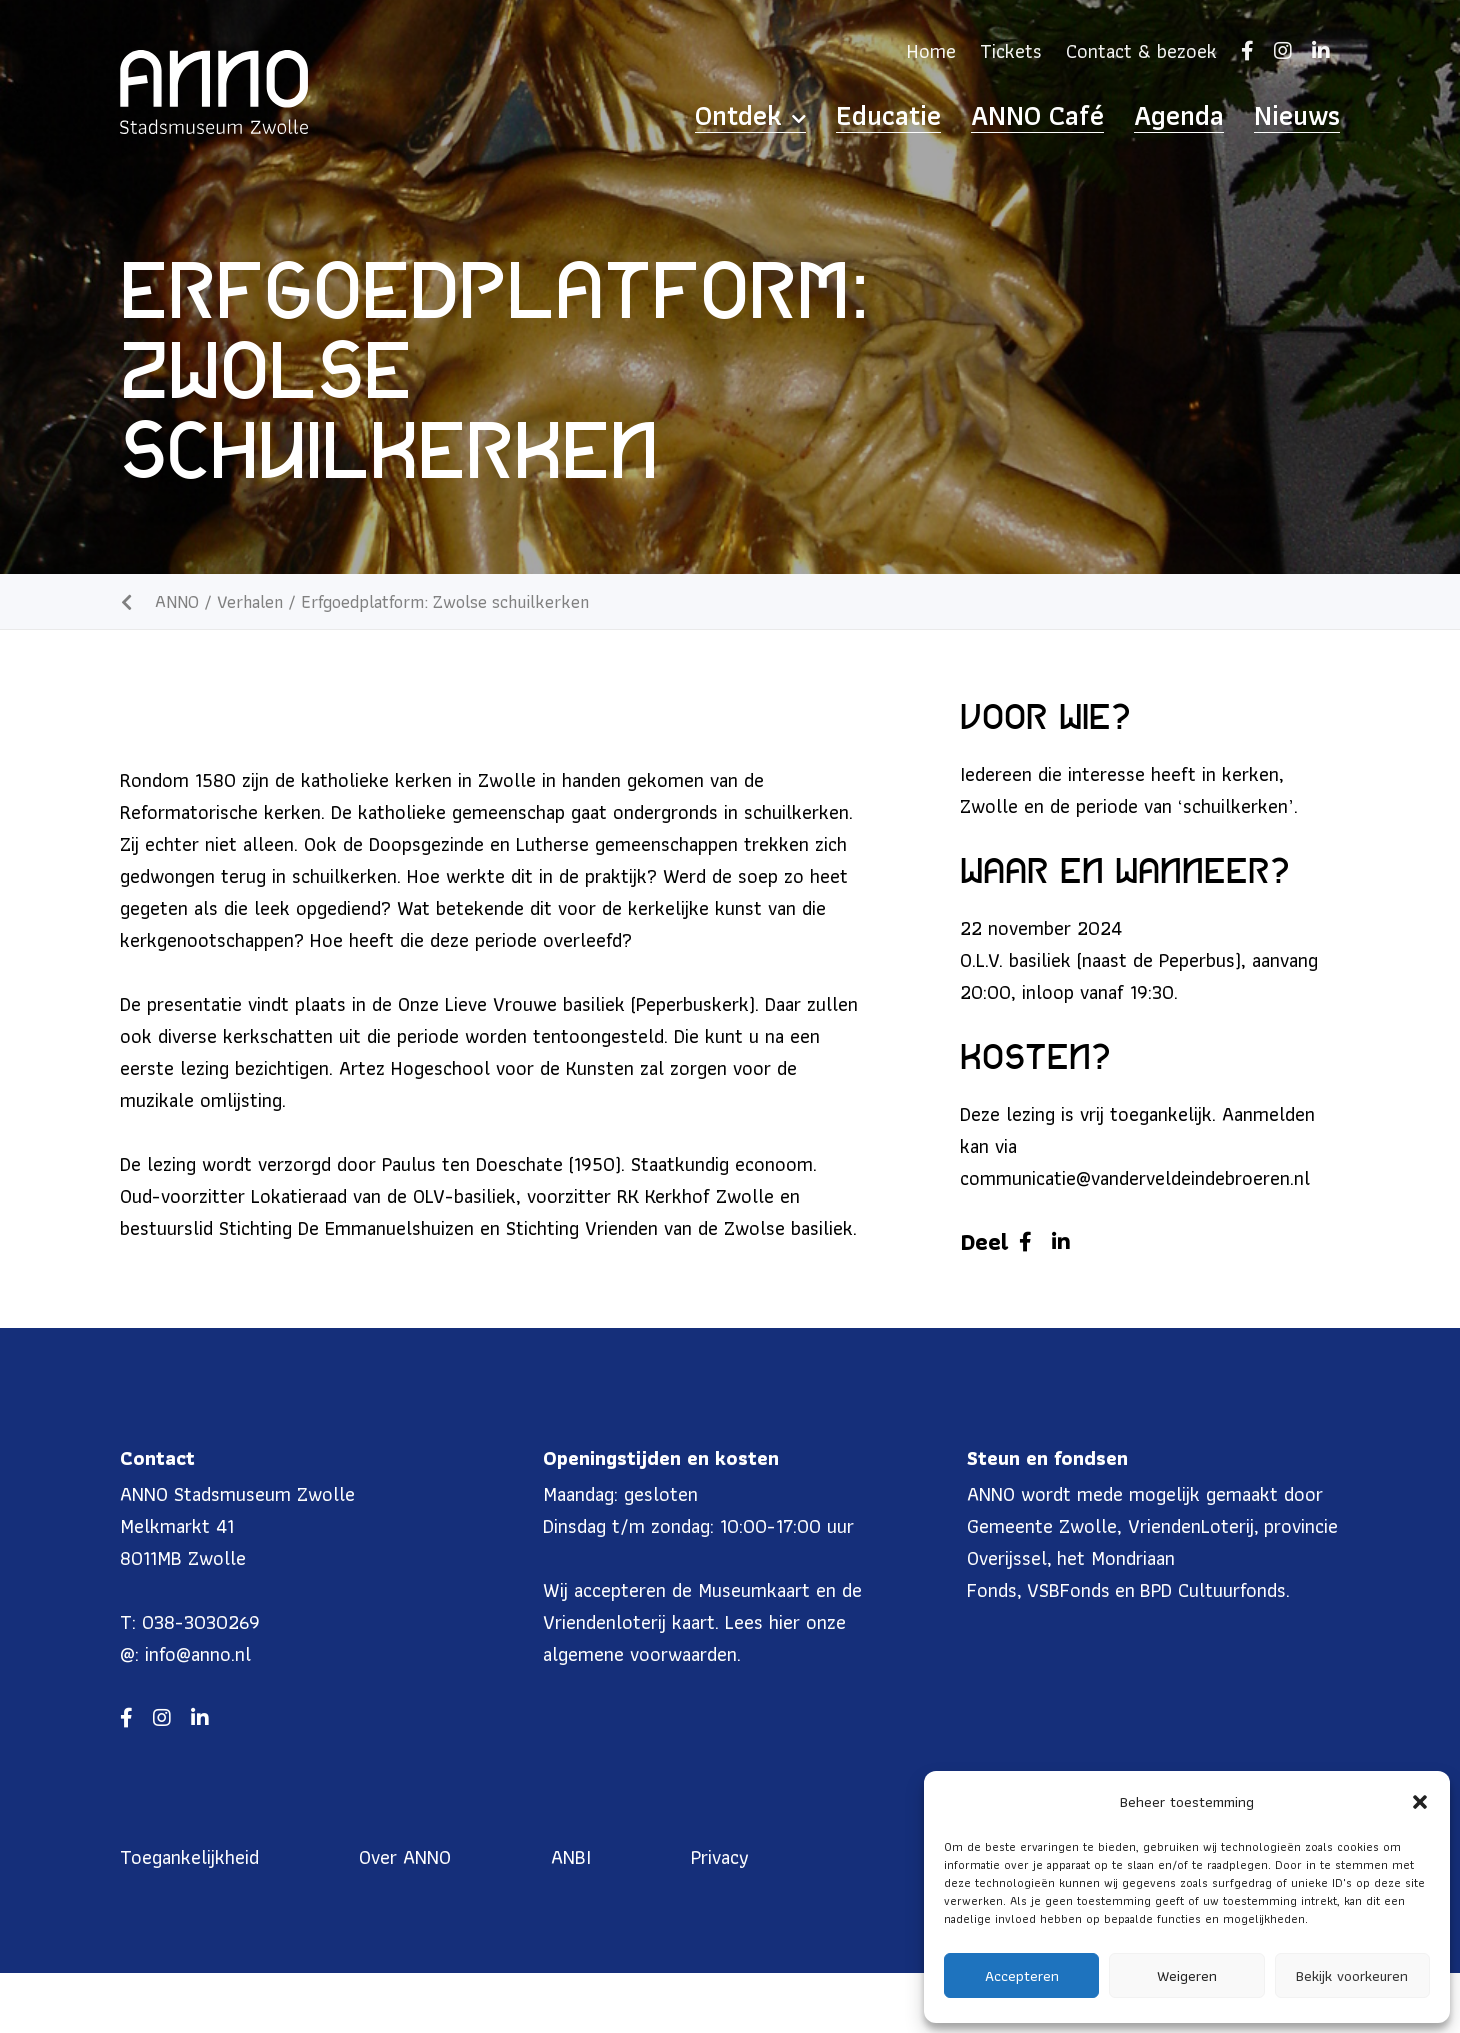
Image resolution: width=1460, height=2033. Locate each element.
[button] (1420, 1802)
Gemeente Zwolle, (1044, 1526)
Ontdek (885, 116)
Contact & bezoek (1141, 51)
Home (931, 51)
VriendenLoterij (1191, 1526)
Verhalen (250, 601)
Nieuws (1309, 116)
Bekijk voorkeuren (1352, 1976)
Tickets (1011, 51)
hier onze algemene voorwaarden (694, 1638)
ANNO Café (1109, 116)
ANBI (571, 1857)
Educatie (995, 116)
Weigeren (1187, 1976)
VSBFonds (1068, 1590)
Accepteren (1022, 1976)
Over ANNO (405, 1857)
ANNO (177, 601)
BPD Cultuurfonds (1213, 1590)
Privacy (720, 1857)
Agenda (1217, 116)
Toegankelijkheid (189, 1857)
